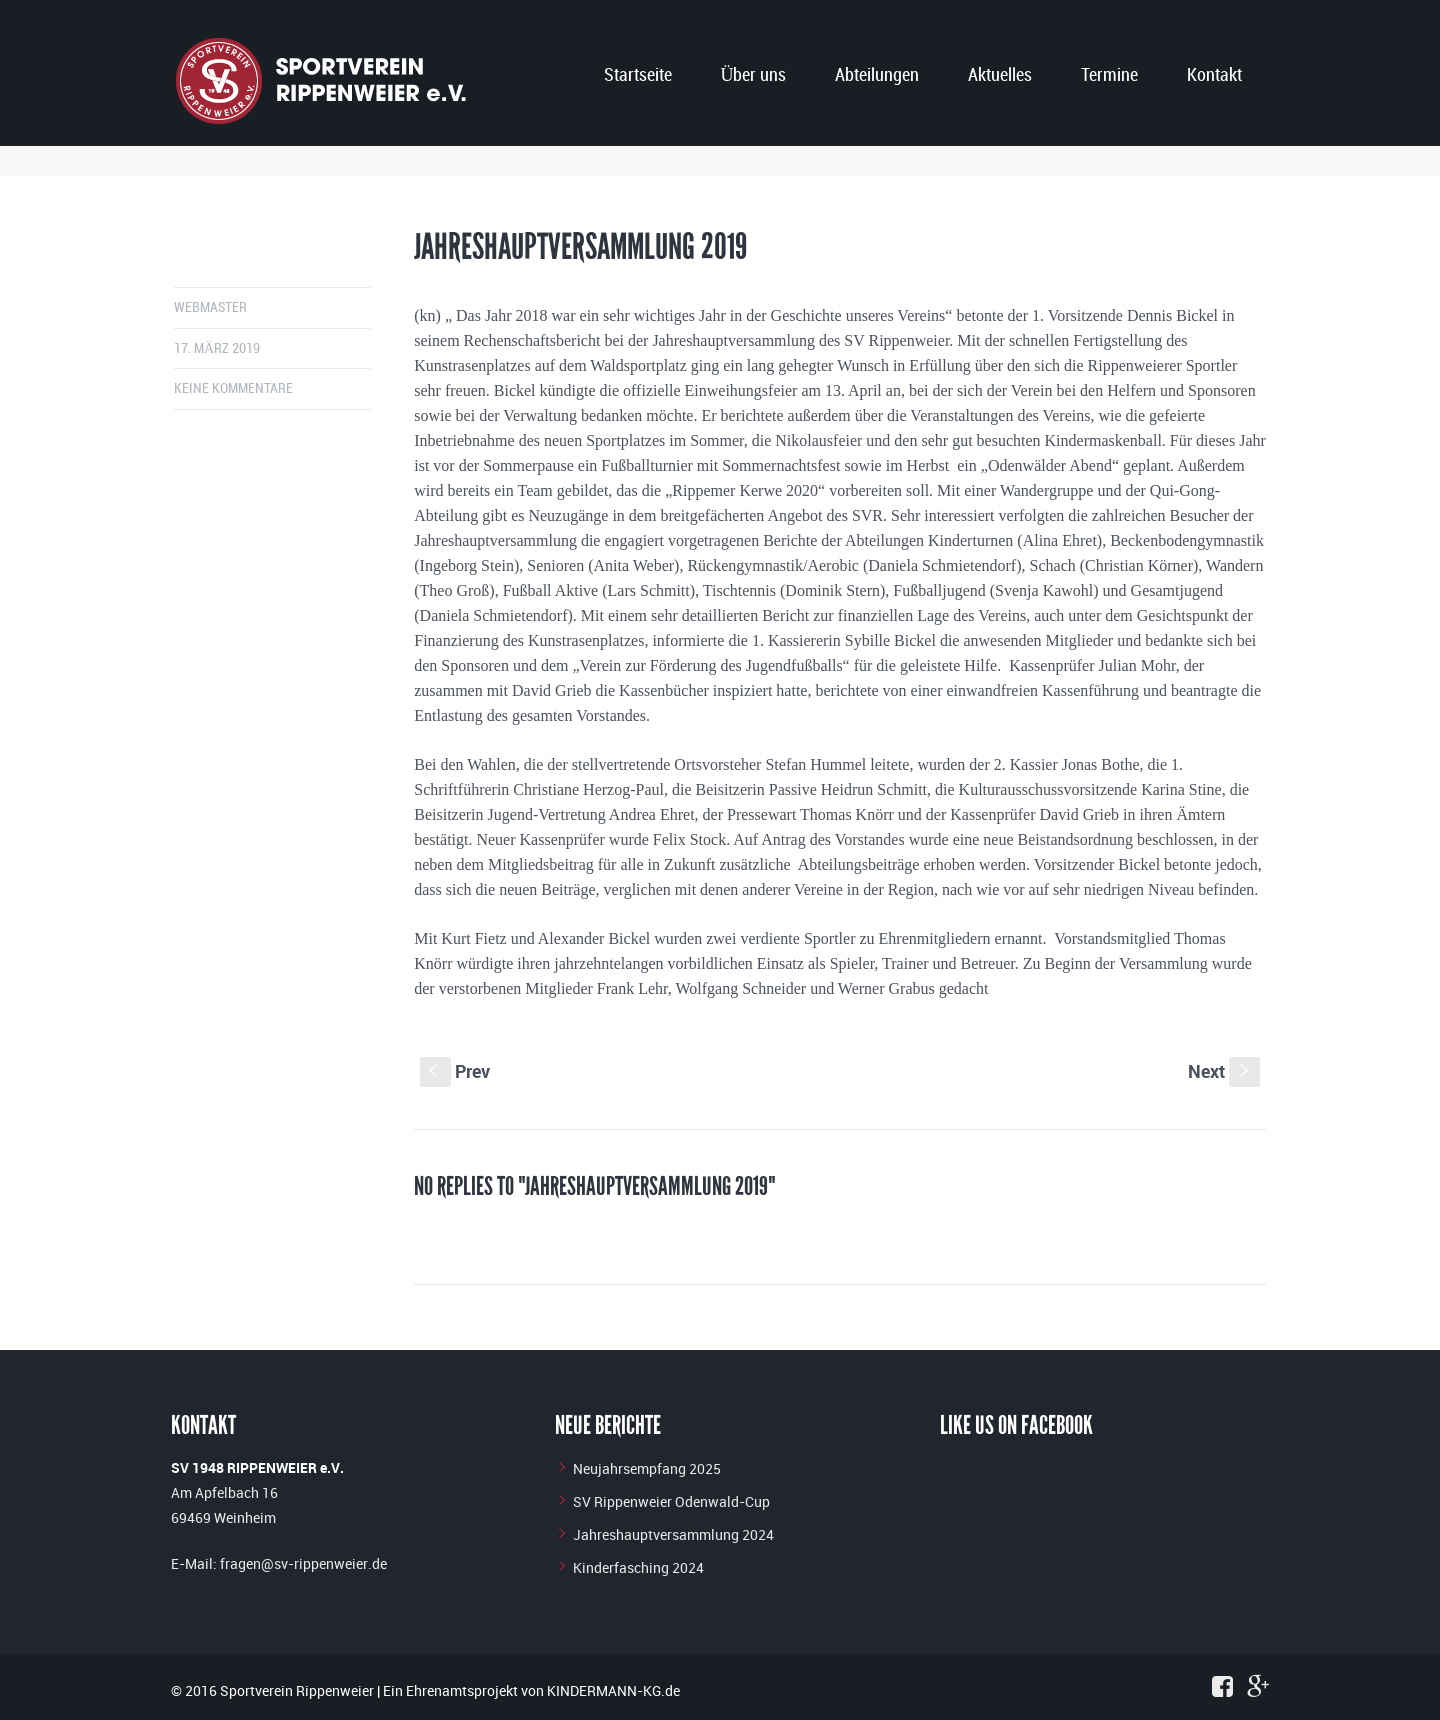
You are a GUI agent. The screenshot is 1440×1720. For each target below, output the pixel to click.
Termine (1109, 75)
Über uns (753, 75)
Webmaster (210, 307)
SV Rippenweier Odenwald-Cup (671, 1501)
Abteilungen (877, 75)
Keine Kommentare (233, 388)
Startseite (638, 75)
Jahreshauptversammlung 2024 (673, 1534)
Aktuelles (1000, 75)
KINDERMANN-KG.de (613, 1690)
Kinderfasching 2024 (638, 1567)
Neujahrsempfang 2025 (647, 1468)
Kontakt (1214, 75)
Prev (455, 1071)
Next (1224, 1071)
